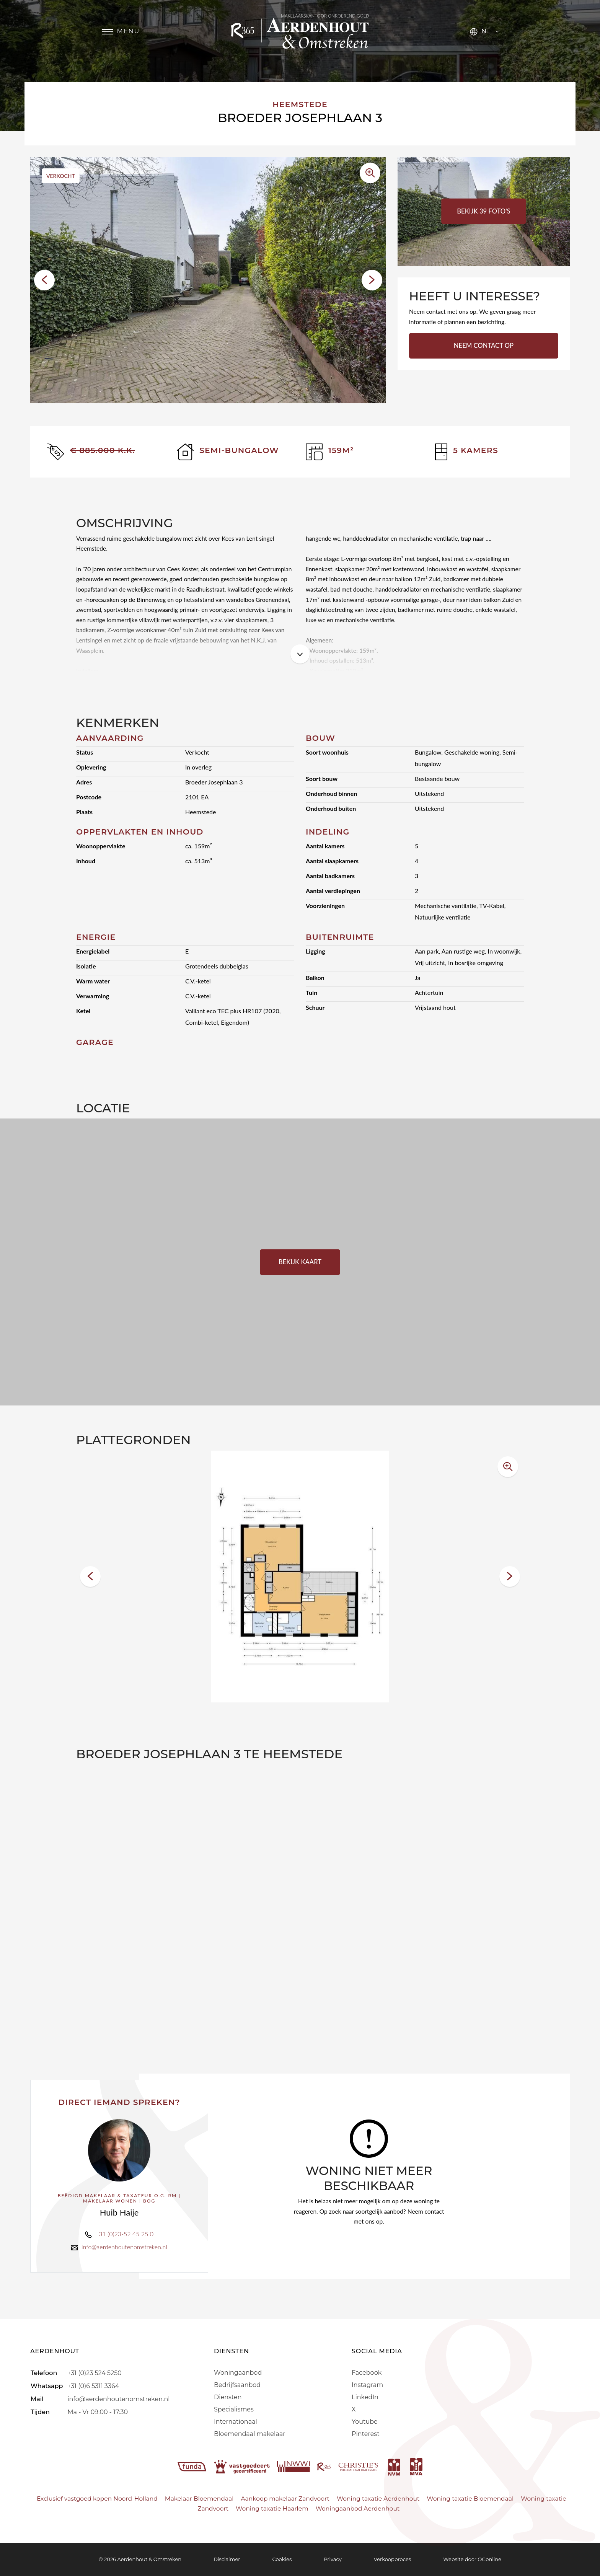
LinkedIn (365, 2397)
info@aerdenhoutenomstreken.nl (124, 2246)
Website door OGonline (472, 2559)
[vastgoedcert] (242, 2466)
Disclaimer (227, 2559)
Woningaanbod (238, 2372)
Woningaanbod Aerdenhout (358, 2508)
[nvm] (394, 2466)
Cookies (282, 2559)
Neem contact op (484, 345)
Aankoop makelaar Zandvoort (285, 2498)
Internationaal (235, 2421)
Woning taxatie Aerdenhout (378, 2498)
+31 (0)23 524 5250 (94, 2373)
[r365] (348, 2466)
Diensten (227, 2397)
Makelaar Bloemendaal (199, 2498)
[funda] (193, 2466)
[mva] (416, 2466)
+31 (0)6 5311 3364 (93, 2386)
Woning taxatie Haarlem (272, 2508)
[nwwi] (294, 2466)
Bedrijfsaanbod (237, 2385)
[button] (44, 280)
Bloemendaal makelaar (249, 2433)
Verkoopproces (392, 2559)
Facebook (367, 2372)
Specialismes (234, 2409)
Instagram (367, 2385)
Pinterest (366, 2433)
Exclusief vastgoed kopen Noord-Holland (97, 2498)
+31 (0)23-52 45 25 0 (124, 2233)
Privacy (332, 2559)
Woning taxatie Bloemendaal (470, 2498)
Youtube (365, 2421)
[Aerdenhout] (300, 31)
